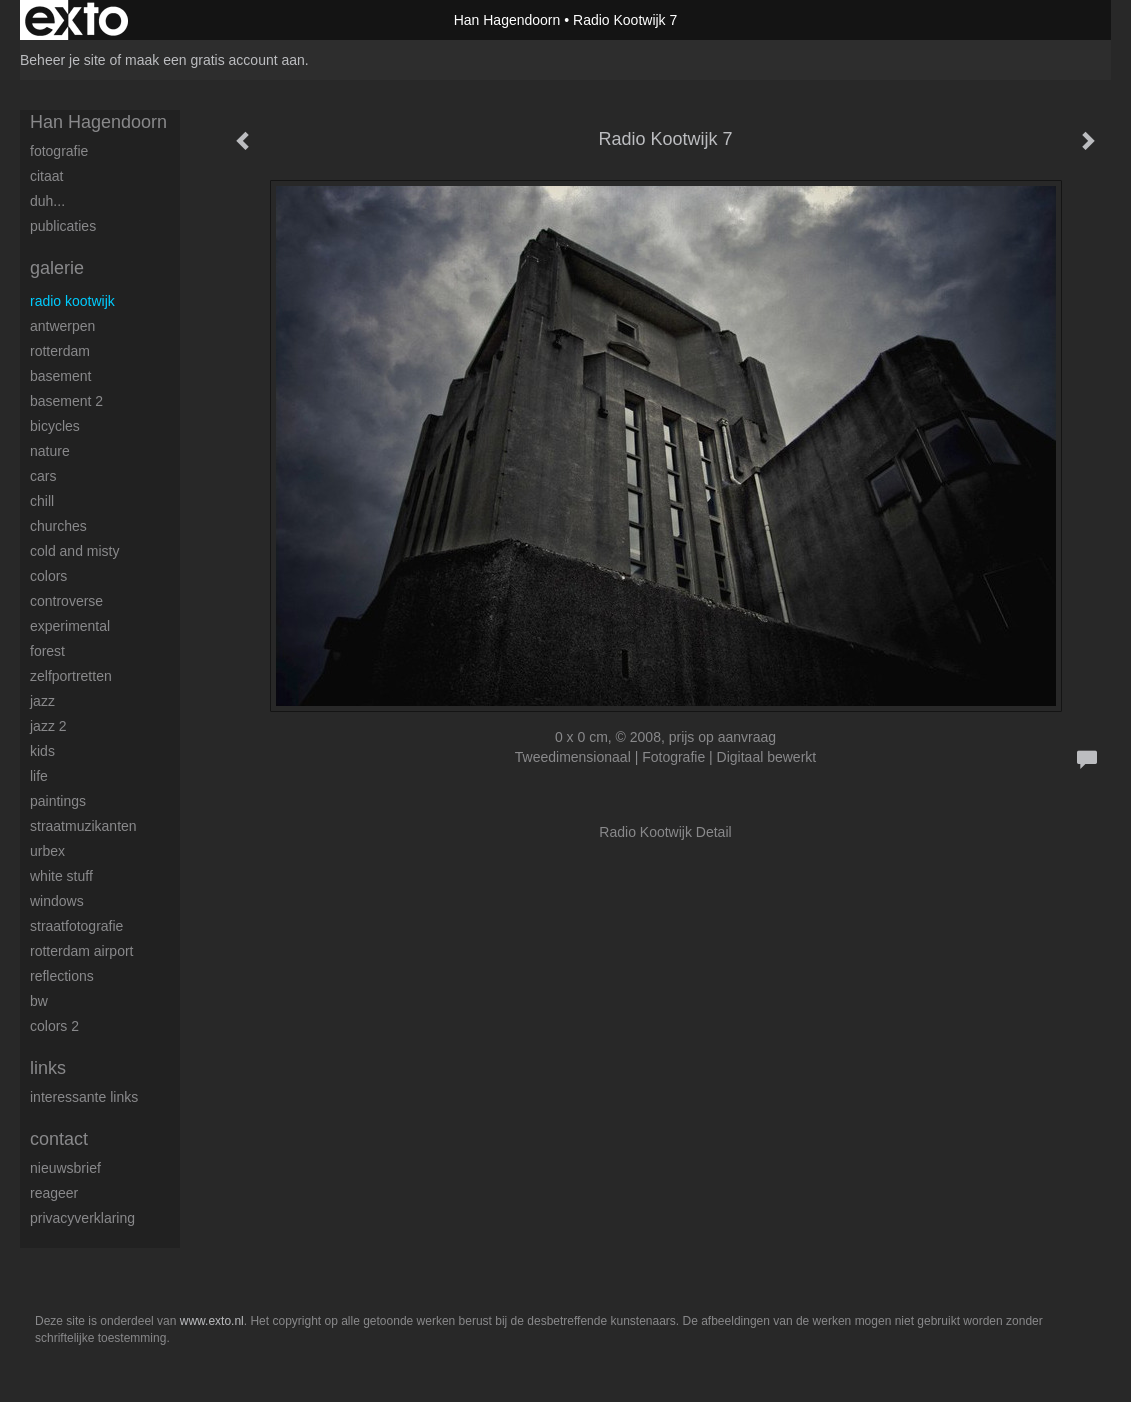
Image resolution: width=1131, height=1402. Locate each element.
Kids (42, 751)
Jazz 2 (48, 726)
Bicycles (55, 426)
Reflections (62, 976)
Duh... (47, 201)
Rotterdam (60, 351)
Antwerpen (62, 326)
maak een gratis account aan (215, 60)
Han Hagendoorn (507, 20)
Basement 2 (66, 401)
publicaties (63, 226)
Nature (50, 451)
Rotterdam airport (81, 951)
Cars (43, 476)
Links (48, 1068)
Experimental (70, 626)
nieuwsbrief (65, 1168)
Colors (48, 576)
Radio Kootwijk (72, 301)
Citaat (46, 176)
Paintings (58, 801)
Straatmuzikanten (83, 826)
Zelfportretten (71, 676)
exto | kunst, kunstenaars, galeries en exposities (76, 20)
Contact (59, 1139)
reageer (54, 1193)
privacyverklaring (82, 1218)
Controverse (66, 601)
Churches (58, 526)
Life (39, 776)
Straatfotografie (76, 926)
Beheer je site (63, 60)
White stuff (61, 876)
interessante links (84, 1097)
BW (39, 1001)
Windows (57, 901)
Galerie (57, 268)
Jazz (42, 701)
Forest (47, 651)
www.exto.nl (212, 1321)
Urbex (47, 851)
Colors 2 (54, 1026)
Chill (42, 501)
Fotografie (59, 151)
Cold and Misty (74, 551)
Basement (60, 376)
